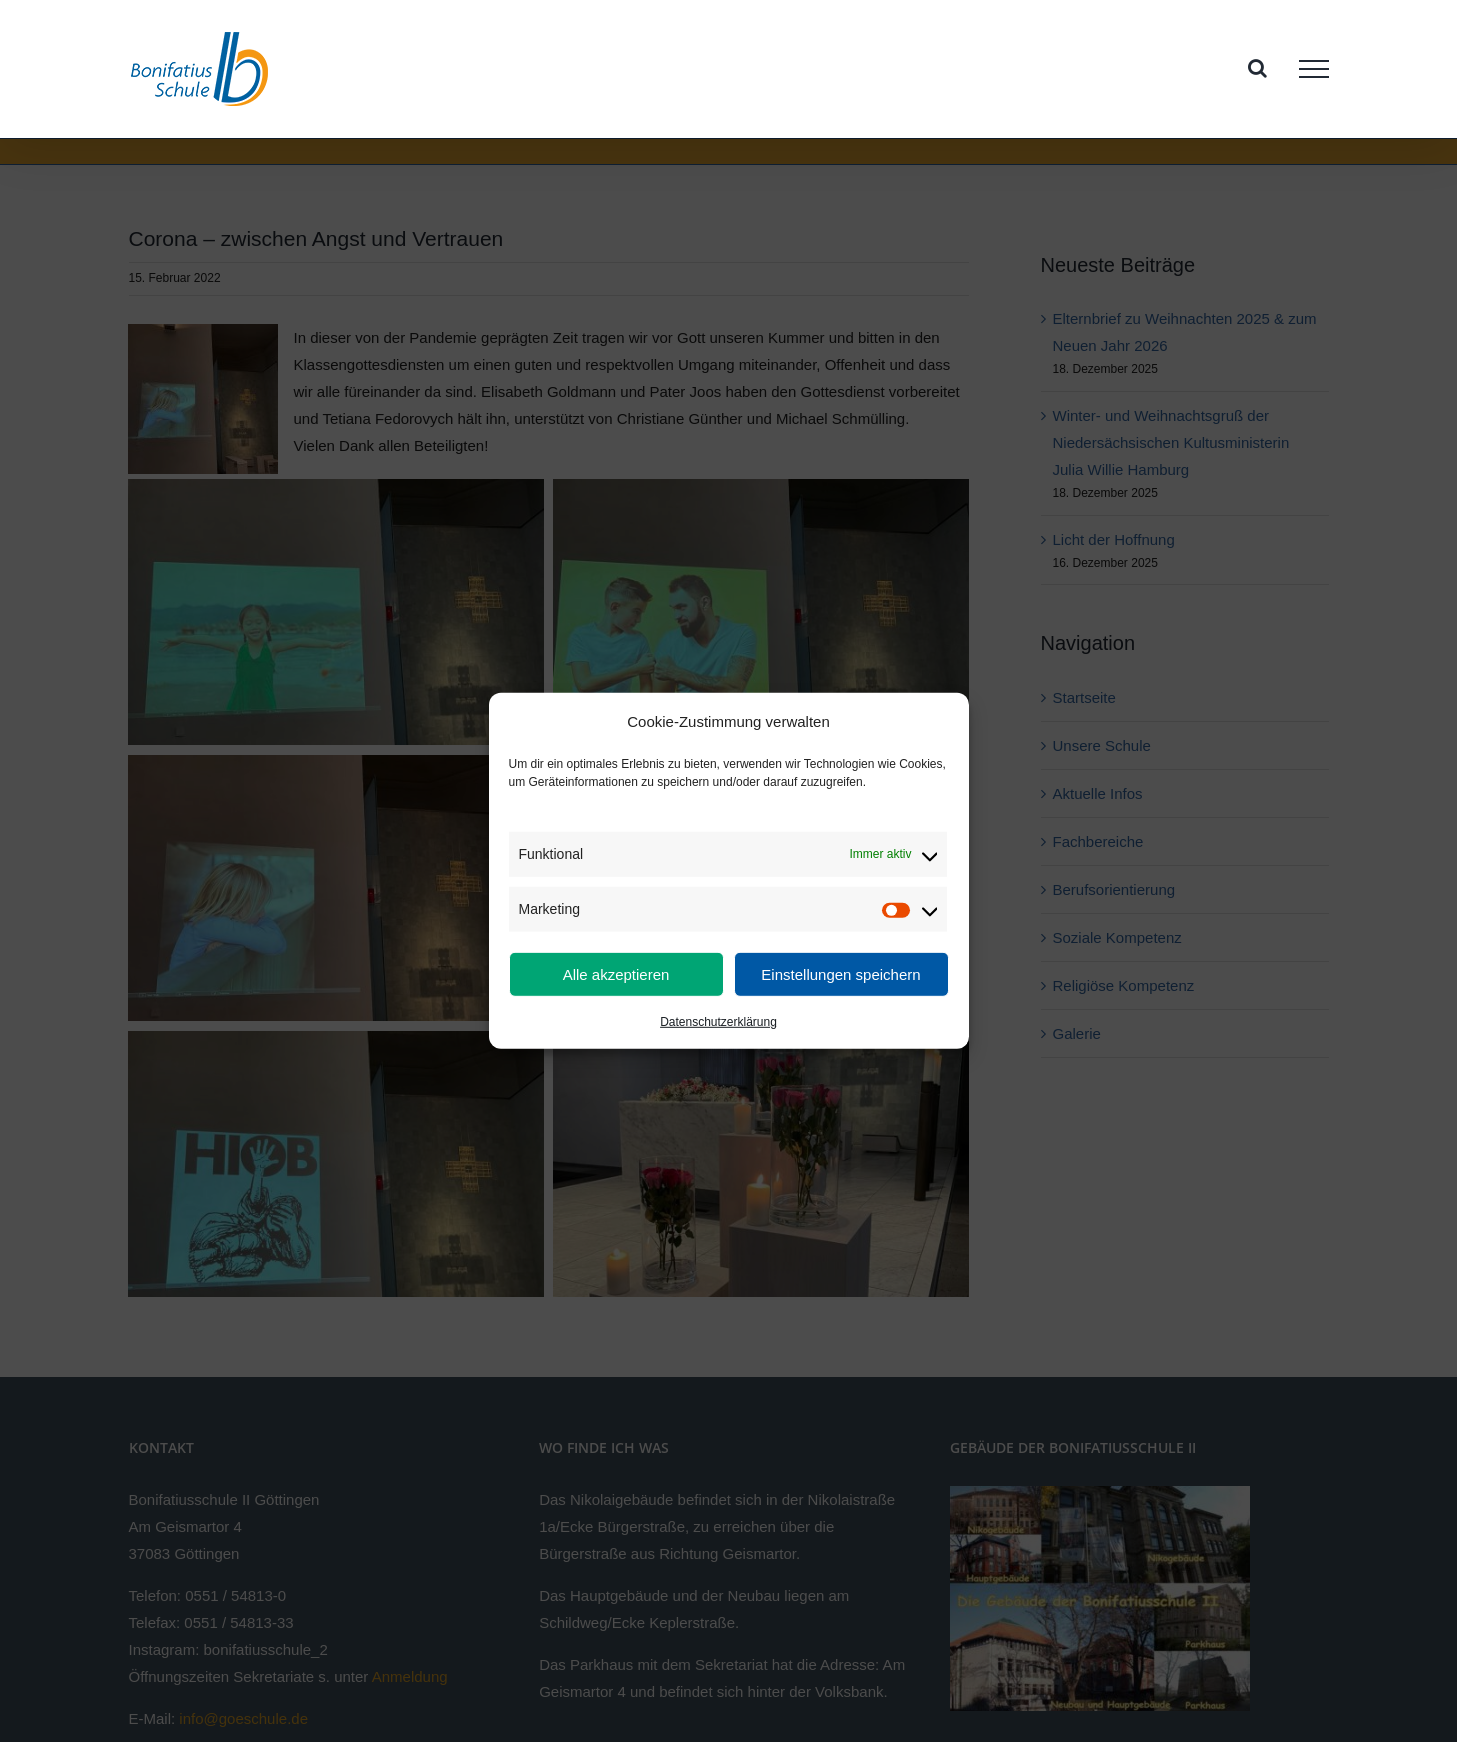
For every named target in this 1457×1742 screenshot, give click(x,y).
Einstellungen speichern (840, 974)
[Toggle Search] (1257, 68)
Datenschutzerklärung (718, 1022)
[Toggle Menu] (1314, 69)
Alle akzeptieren (616, 974)
